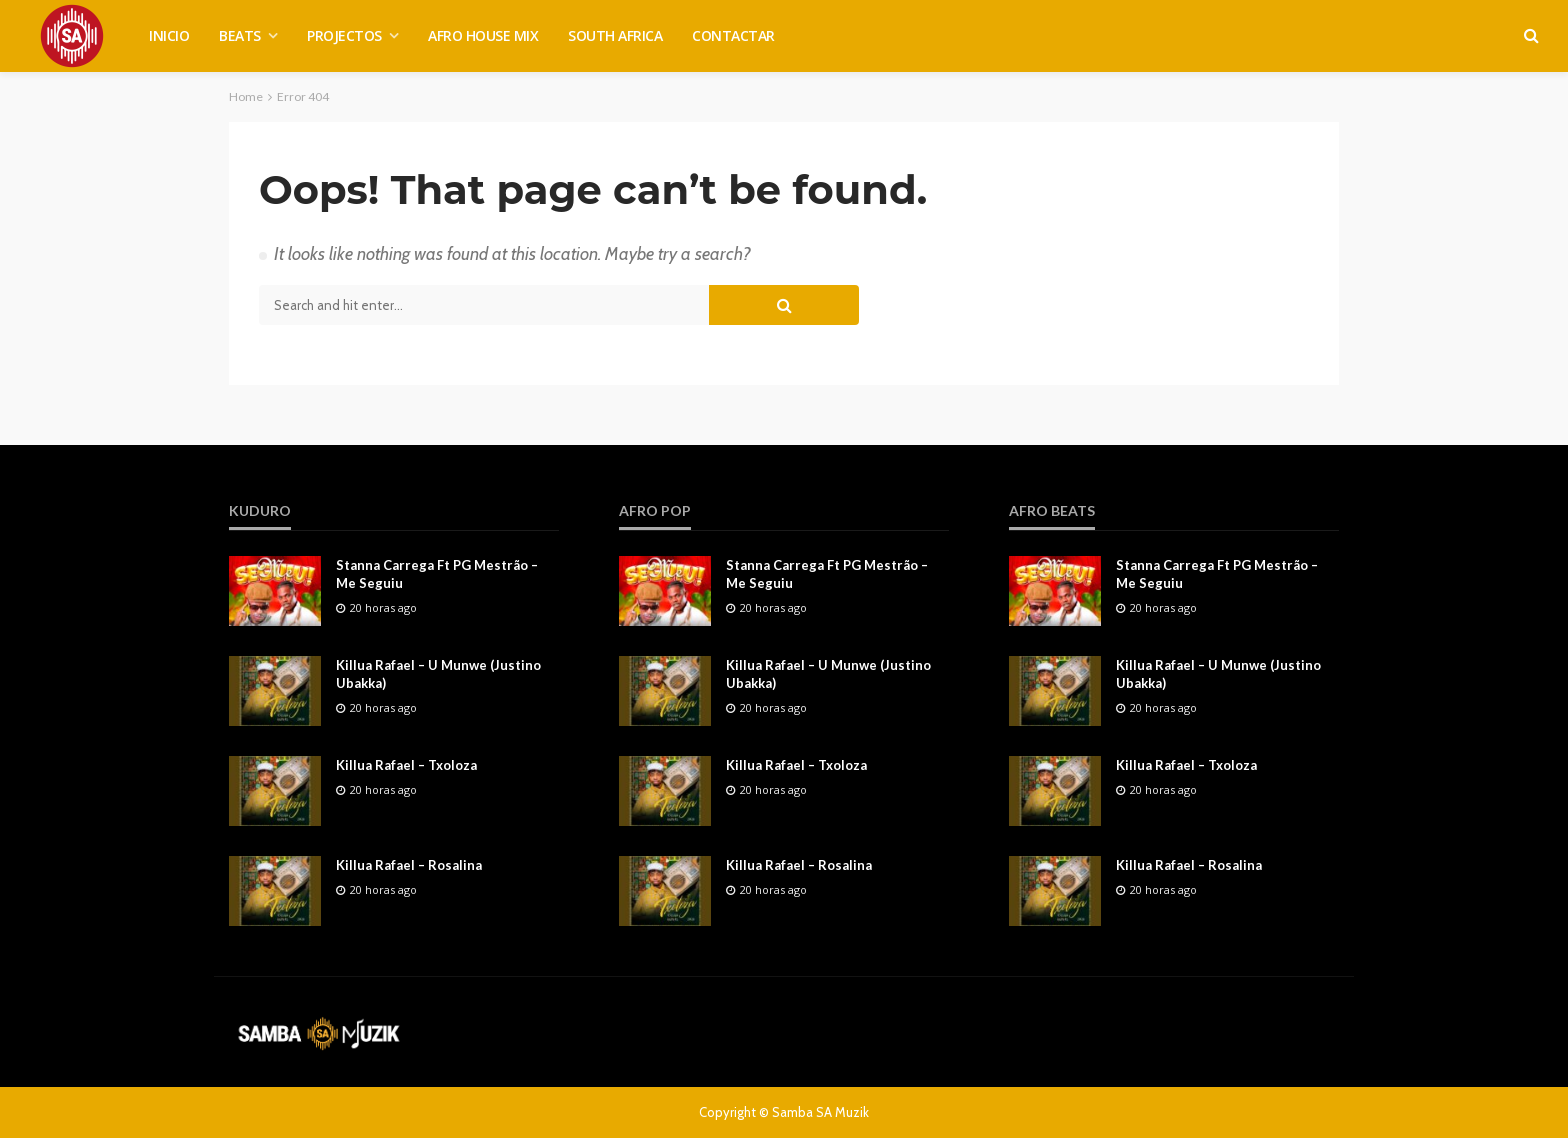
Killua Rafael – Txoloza (406, 765)
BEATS (240, 35)
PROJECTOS (344, 35)
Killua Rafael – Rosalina (409, 865)
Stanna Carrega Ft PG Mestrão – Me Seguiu (437, 574)
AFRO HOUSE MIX (483, 35)
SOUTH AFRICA (615, 35)
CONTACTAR (733, 35)
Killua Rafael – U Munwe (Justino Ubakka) (438, 674)
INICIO (169, 35)
